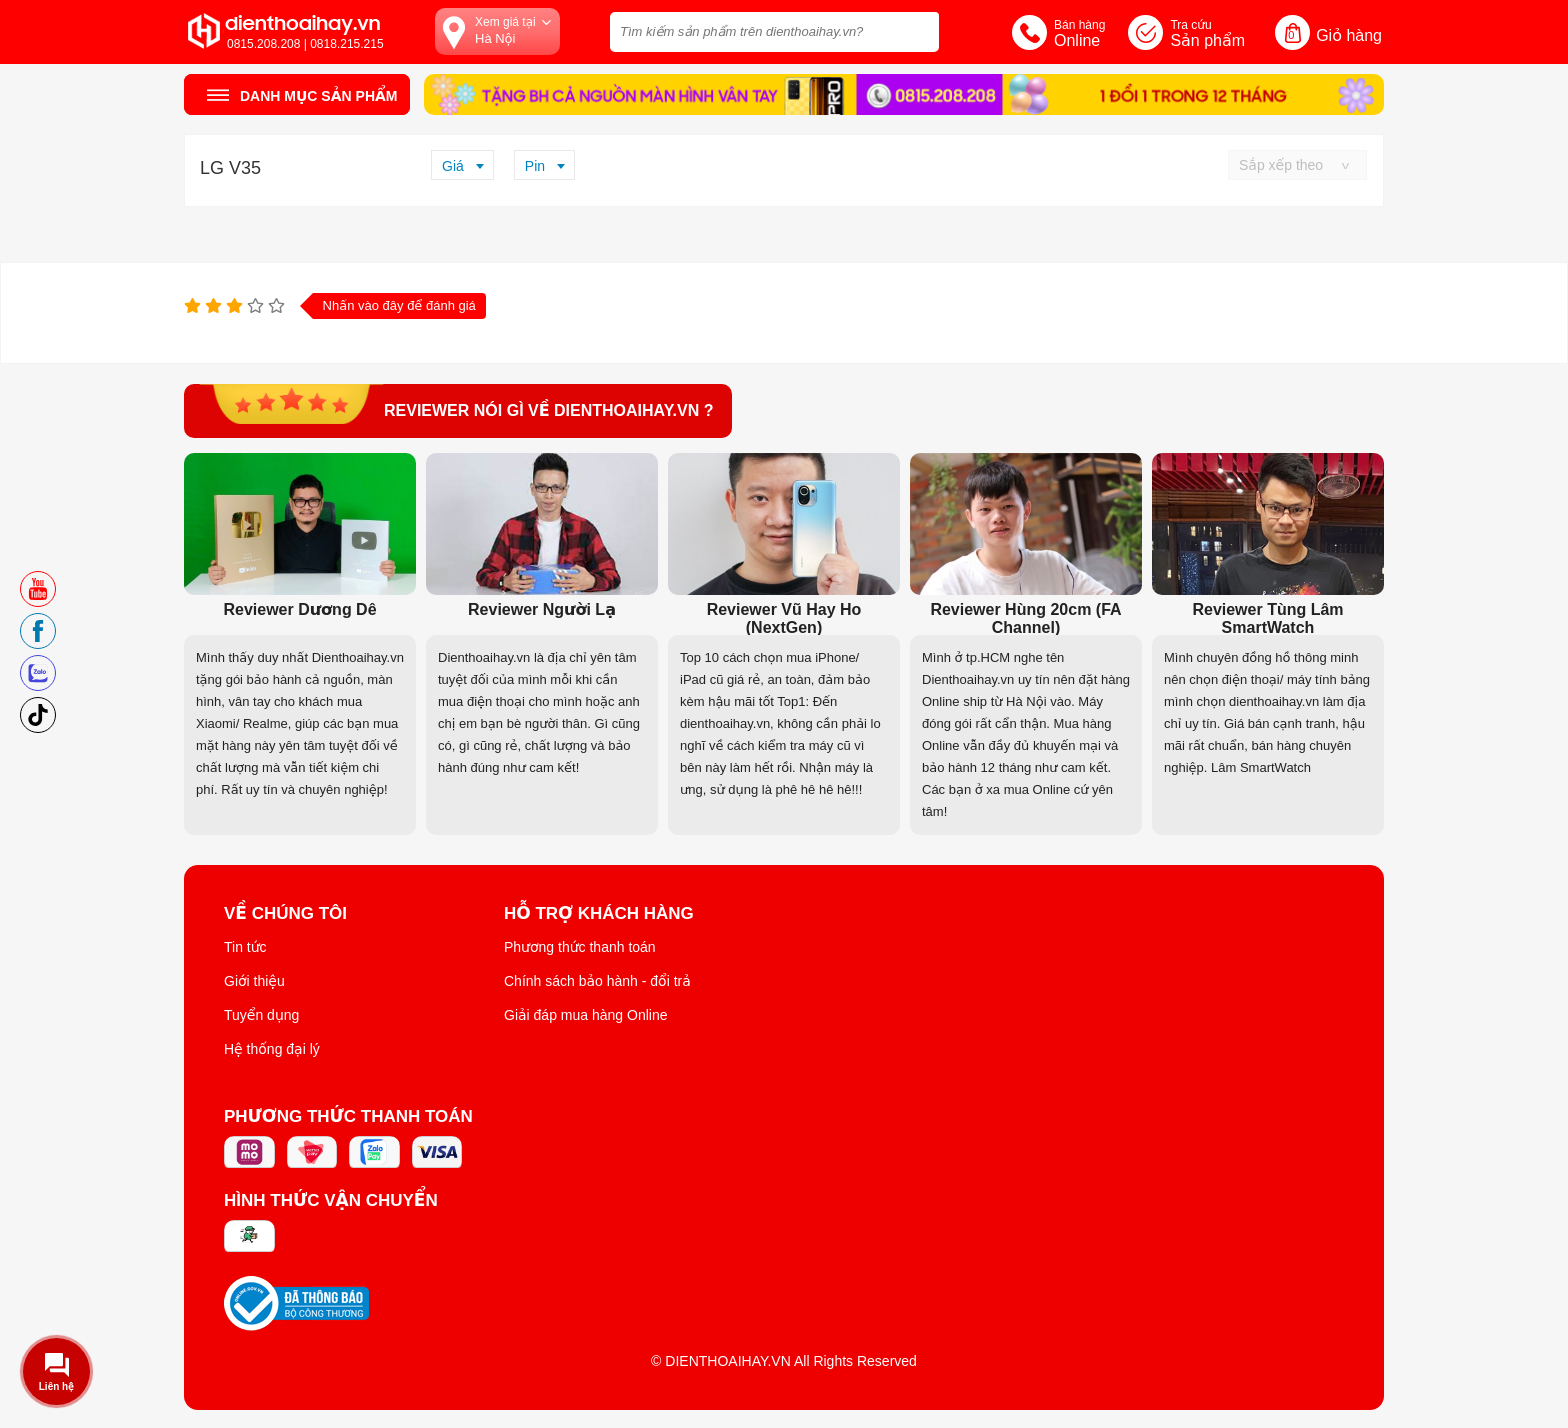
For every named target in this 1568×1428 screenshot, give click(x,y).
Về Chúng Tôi (285, 914)
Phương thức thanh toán (580, 947)
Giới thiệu (254, 981)
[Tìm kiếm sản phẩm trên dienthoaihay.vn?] (774, 32)
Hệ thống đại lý (272, 1049)
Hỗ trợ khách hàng (599, 914)
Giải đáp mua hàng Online (585, 1015)
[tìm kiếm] (918, 29)
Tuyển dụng (261, 1015)
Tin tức (245, 947)
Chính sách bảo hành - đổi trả (597, 981)
